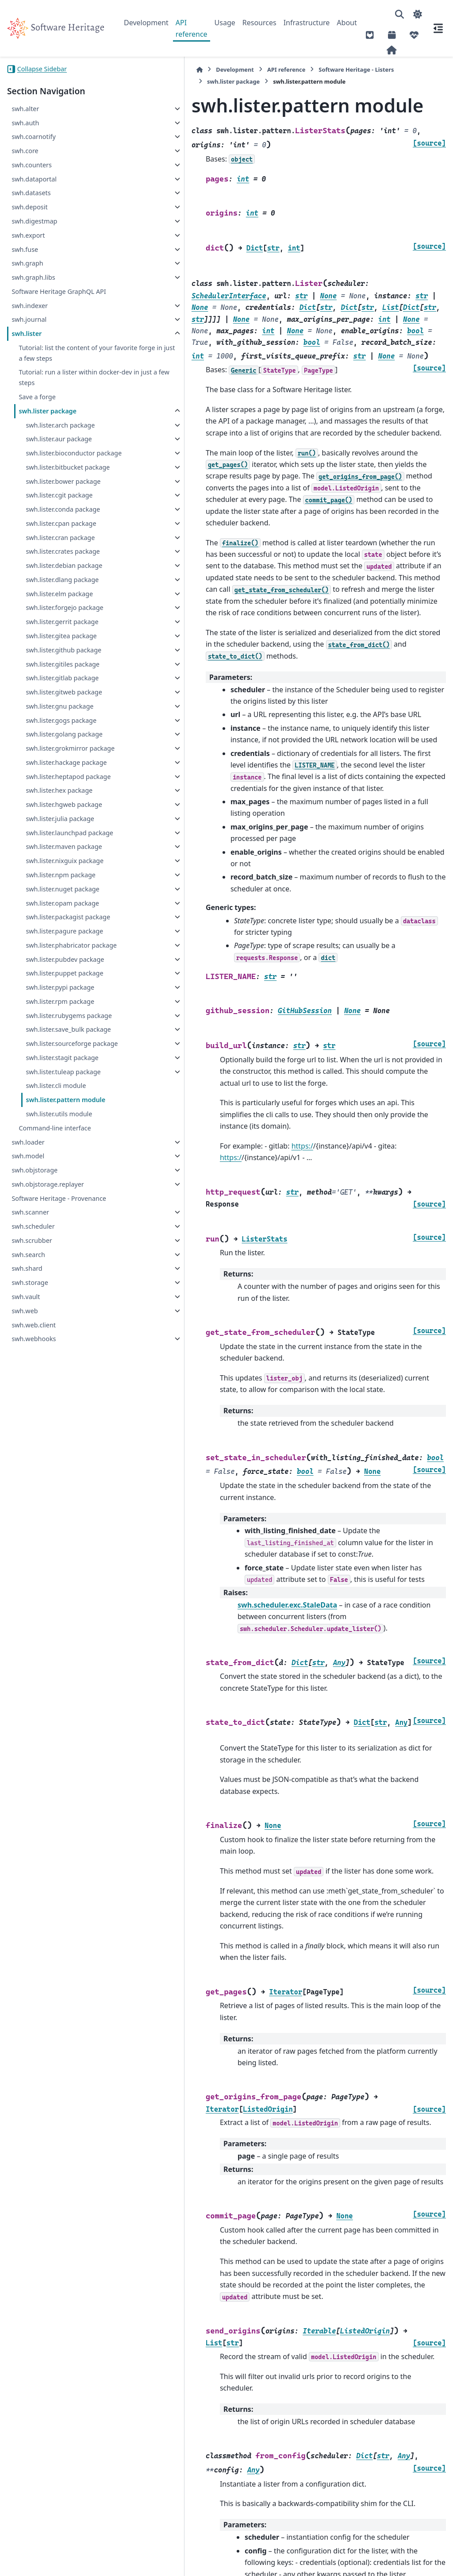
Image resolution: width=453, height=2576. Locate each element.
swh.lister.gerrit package (49, 753)
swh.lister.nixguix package (51, 1150)
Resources (259, 22)
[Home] (128, 69)
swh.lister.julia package (46, 1076)
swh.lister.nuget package (49, 1199)
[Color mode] (417, 14)
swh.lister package (48, 421)
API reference (191, 28)
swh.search (28, 1707)
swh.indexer (30, 305)
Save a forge (37, 407)
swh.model (28, 1608)
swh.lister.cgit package (59, 548)
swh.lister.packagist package (54, 1248)
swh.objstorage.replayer (48, 1636)
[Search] (399, 14)
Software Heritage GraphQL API (59, 291)
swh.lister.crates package (49, 641)
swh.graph (27, 263)
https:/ (231, 968)
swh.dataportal (34, 179)
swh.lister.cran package (47, 616)
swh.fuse (25, 249)
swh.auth (25, 123)
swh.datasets (31, 193)
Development (146, 22)
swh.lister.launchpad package (56, 1101)
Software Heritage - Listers (284, 69)
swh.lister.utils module (59, 1566)
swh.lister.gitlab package (49, 851)
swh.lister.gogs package (47, 914)
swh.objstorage (35, 1622)
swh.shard (27, 1720)
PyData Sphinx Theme (385, 2555)
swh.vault (26, 1749)
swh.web (25, 1763)
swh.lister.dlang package (49, 690)
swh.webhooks (34, 1791)
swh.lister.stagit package (49, 1494)
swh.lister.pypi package (47, 1371)
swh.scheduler (33, 1678)
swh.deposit (29, 207)
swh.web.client (34, 1777)
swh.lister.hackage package (53, 988)
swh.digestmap (34, 221)
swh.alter (25, 108)
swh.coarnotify (33, 136)
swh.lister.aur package (59, 460)
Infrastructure (307, 22)
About (347, 22)
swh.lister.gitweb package (50, 876)
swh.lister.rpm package (46, 1395)
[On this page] (438, 28)
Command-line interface (55, 1580)
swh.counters (32, 165)
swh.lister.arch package (47, 440)
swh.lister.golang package (51, 939)
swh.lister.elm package (59, 709)
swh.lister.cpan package (47, 591)
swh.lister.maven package (50, 1125)
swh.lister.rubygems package (55, 1420)
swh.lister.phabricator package (58, 1297)
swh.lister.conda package (49, 567)
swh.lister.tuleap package (50, 1518)
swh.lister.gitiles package (49, 827)
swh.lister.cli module (56, 1538)
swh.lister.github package (50, 802)
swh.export (28, 235)
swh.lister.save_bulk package (55, 1444)
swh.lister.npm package (47, 1174)
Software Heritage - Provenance (59, 1651)
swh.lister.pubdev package (51, 1322)
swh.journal (29, 319)
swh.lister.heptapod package (55, 1012)
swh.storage (30, 1735)
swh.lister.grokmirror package (57, 963)
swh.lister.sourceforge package (58, 1469)
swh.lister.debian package (51, 665)
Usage (225, 22)
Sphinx (66, 2563)
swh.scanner (30, 1664)
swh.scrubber (32, 1693)
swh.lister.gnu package (59, 895)
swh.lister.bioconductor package (59, 479)
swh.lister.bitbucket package (54, 503)
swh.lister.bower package (50, 528)
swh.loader (28, 1594)
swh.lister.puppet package (51, 1346)
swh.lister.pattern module (65, 1552)
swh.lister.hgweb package (50, 1051)
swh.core (25, 151)
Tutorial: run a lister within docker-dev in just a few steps (63, 387)
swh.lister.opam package (49, 1224)
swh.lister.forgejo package (51, 728)
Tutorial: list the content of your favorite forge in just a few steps (59, 358)
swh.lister (27, 333)
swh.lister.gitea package (48, 777)
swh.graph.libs (33, 277)
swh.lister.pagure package (51, 1273)
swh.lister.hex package (59, 1032)
